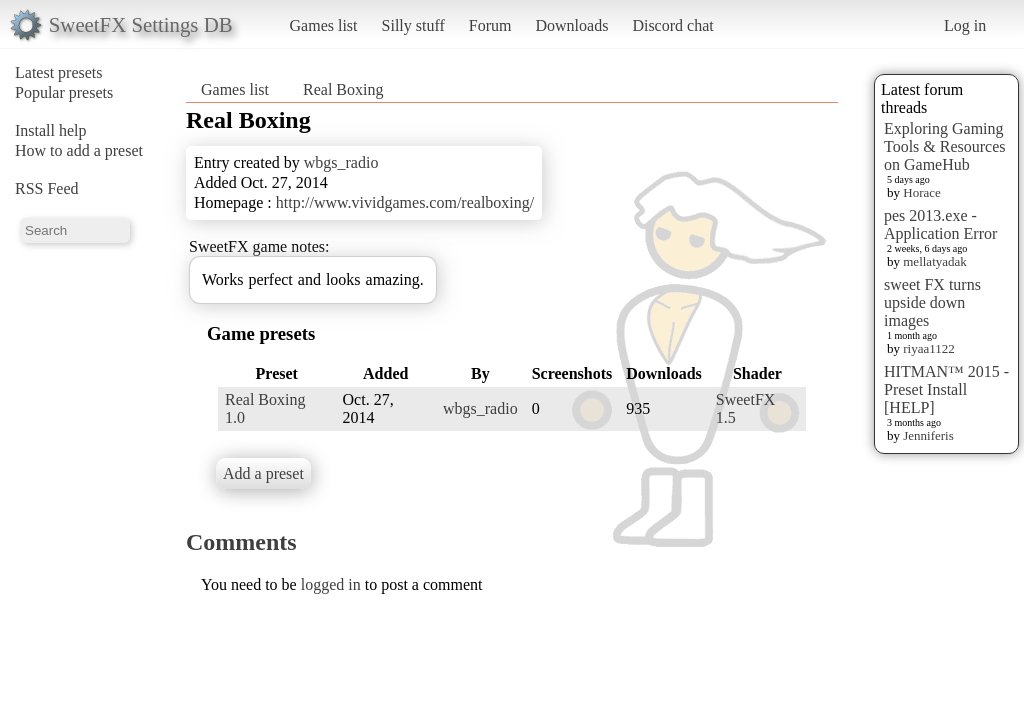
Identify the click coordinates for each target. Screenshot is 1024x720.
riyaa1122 (929, 348)
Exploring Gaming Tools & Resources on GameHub (945, 146)
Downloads (571, 25)
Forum (490, 25)
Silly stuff (413, 25)
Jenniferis (928, 435)
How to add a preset (79, 150)
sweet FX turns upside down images (932, 302)
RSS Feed (47, 188)
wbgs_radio (341, 162)
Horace (922, 192)
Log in (965, 25)
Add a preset (263, 473)
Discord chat (672, 25)
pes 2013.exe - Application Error (940, 224)
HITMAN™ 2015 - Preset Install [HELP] (946, 389)
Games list (324, 25)
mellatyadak (935, 261)
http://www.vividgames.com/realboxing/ (405, 202)
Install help (51, 130)
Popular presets (64, 92)
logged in (331, 584)
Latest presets (59, 72)
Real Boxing (343, 89)
